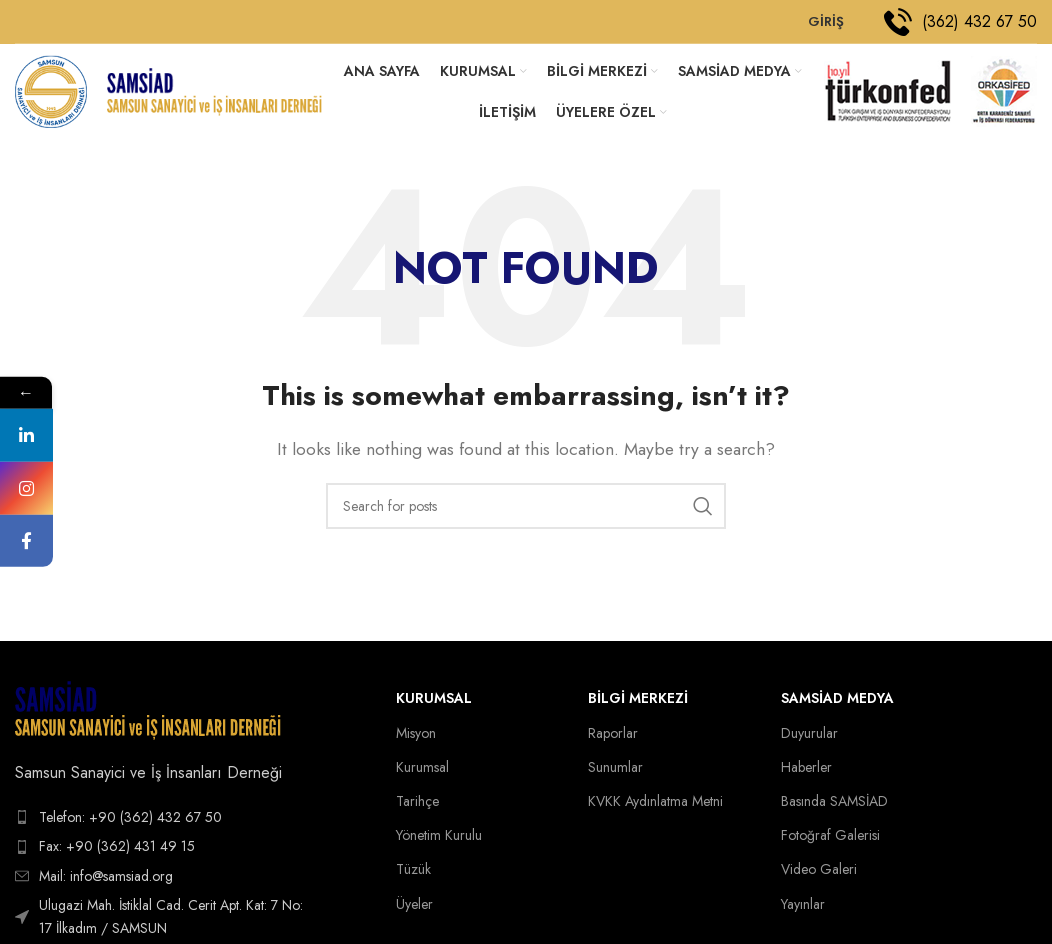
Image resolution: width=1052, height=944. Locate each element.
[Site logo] (53, 93)
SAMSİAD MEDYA (837, 704)
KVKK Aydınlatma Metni (655, 807)
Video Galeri (819, 875)
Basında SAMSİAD (834, 807)
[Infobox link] (960, 22)
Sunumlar (615, 772)
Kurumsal (434, 704)
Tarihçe (417, 807)
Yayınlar (803, 909)
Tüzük (413, 875)
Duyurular (809, 738)
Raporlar (613, 738)
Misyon (416, 738)
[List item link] (167, 823)
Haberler (806, 772)
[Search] (526, 512)
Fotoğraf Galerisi (830, 841)
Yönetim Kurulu (439, 841)
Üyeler (414, 909)
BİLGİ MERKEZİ (638, 704)
